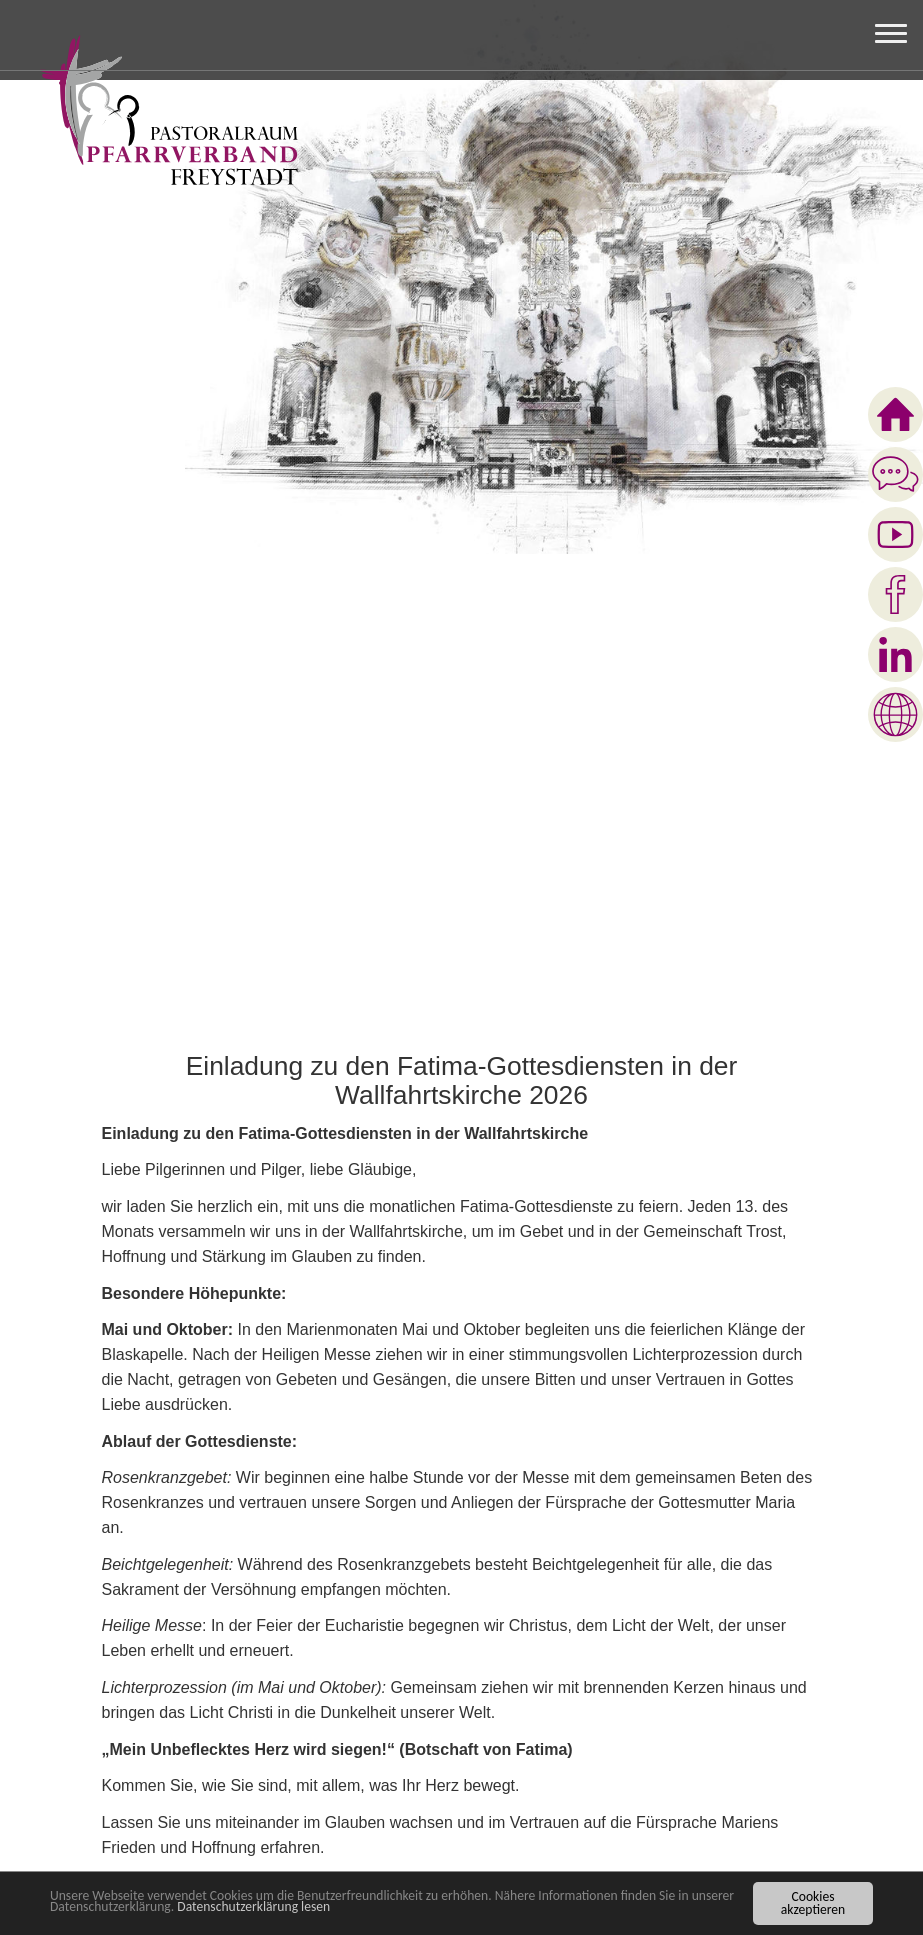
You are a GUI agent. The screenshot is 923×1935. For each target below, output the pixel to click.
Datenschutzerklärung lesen (253, 1906)
